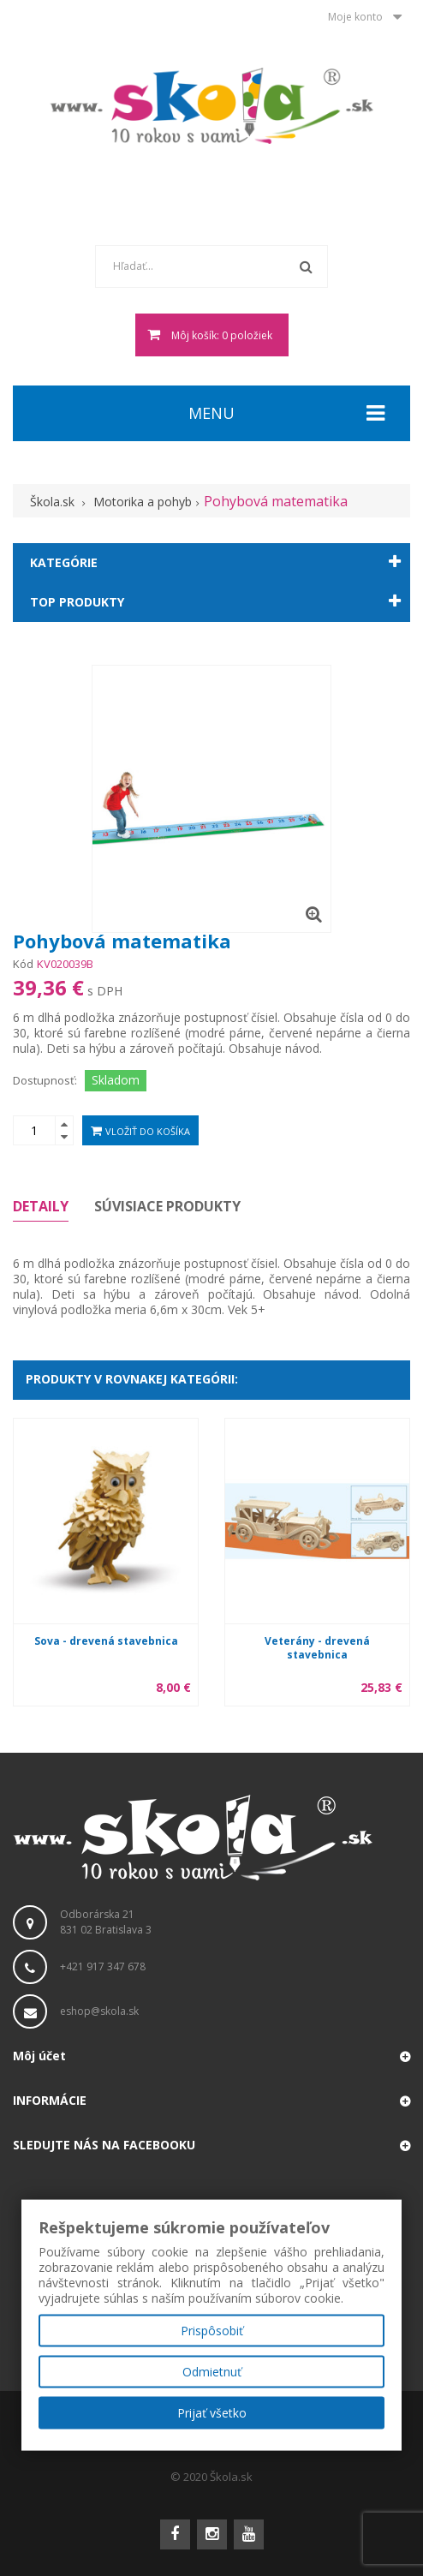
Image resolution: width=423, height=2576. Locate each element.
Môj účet (39, 2055)
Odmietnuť (211, 2372)
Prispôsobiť (212, 2330)
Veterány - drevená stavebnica (317, 1648)
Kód (23, 963)
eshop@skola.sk (99, 2011)
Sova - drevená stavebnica (106, 1641)
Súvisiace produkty (167, 1206)
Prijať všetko (212, 2413)
